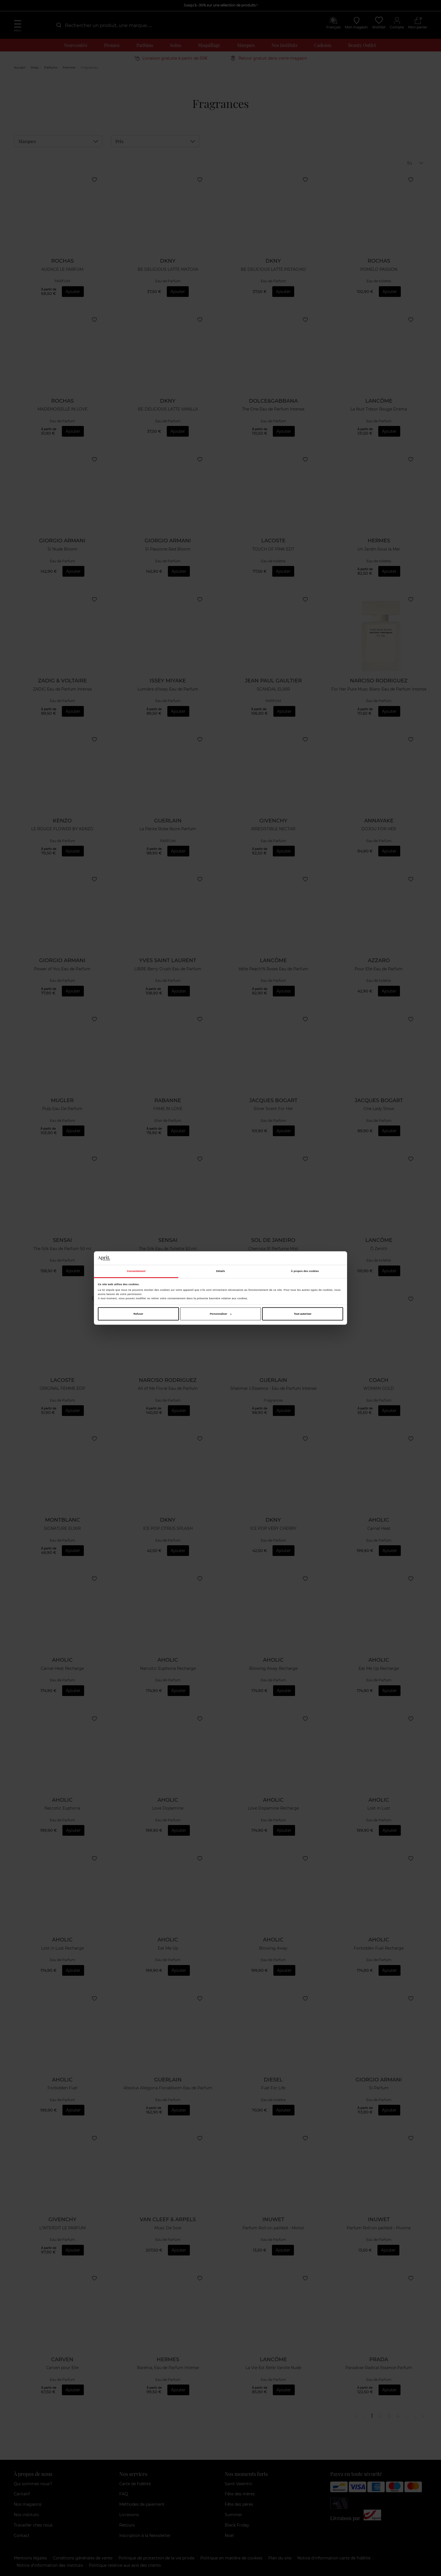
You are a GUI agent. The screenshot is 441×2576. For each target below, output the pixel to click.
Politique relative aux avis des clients (125, 2565)
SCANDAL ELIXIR (273, 689)
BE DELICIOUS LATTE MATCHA (168, 269)
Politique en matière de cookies (231, 2558)
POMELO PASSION (378, 269)
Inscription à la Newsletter (145, 2535)
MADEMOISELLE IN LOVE (62, 409)
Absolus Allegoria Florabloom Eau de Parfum (167, 2088)
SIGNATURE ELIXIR (62, 1528)
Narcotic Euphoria (62, 1808)
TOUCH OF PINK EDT (273, 549)
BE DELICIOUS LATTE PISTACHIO (273, 269)
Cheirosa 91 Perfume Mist (273, 1248)
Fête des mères (240, 2493)
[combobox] (108, 25)
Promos (112, 45)
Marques (246, 45)
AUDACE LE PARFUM (62, 269)
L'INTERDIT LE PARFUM (62, 2228)
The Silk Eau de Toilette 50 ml (168, 1248)
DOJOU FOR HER (378, 829)
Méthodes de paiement (142, 2504)
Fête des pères (239, 2504)
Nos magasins (28, 2504)
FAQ (123, 2493)
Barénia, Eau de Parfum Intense (168, 2367)
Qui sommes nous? (33, 2483)
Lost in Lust (378, 1808)
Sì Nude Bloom (62, 549)
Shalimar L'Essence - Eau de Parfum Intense (273, 1388)
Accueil (19, 67)
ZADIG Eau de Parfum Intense (62, 689)
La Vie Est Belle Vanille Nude (273, 2367)
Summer (233, 2514)
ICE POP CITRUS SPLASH (168, 1528)
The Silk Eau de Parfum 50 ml (62, 1248)
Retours (127, 2525)
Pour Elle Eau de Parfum (379, 969)
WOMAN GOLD (378, 1388)
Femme (69, 67)
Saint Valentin (238, 2483)
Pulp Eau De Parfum (62, 1108)
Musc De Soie (167, 2228)
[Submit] (58, 25)
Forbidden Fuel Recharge (379, 1948)
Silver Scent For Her (273, 1108)
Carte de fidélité (135, 2483)
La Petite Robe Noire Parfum (168, 829)
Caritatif (22, 2493)
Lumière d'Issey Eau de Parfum (168, 689)
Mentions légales (30, 2558)
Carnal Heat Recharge (62, 1668)
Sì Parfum (379, 2088)
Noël (229, 2535)
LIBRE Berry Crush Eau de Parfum (167, 969)
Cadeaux (322, 45)
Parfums (144, 45)
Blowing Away (273, 1948)
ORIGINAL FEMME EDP (62, 1388)
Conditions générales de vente (82, 2558)
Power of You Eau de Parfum (62, 969)
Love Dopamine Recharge (273, 1808)
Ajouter (73, 291)
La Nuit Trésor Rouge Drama (378, 409)
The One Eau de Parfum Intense (273, 409)
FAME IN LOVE (167, 1108)
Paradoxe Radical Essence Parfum (378, 2367)
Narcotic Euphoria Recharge (168, 1668)
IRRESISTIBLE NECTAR (273, 829)
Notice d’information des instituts (50, 2565)
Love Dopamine (167, 1808)
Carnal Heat (378, 1528)
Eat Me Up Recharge (379, 1668)
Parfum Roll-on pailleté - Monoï (273, 2228)
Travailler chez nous (33, 2525)
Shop (35, 67)
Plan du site (279, 2558)
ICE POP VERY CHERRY (273, 1528)
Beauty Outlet (362, 45)
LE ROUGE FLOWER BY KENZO (62, 829)
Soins (175, 45)
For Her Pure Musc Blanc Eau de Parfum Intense (378, 689)
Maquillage (209, 45)
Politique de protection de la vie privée (156, 2558)
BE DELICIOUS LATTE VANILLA (168, 409)
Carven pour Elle (62, 2367)
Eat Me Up (168, 1948)
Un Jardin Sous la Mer (378, 549)
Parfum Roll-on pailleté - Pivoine (379, 2228)
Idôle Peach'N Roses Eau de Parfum (273, 969)
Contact (22, 2535)
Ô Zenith (378, 1248)
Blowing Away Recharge (273, 1668)
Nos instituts (284, 45)
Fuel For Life (273, 2088)
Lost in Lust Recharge (62, 1948)
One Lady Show (378, 1108)
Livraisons (129, 2514)
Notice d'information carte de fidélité (333, 2558)
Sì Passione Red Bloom (168, 549)
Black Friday (237, 2525)
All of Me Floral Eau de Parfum (168, 1388)
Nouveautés (75, 45)
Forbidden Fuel (62, 2088)
